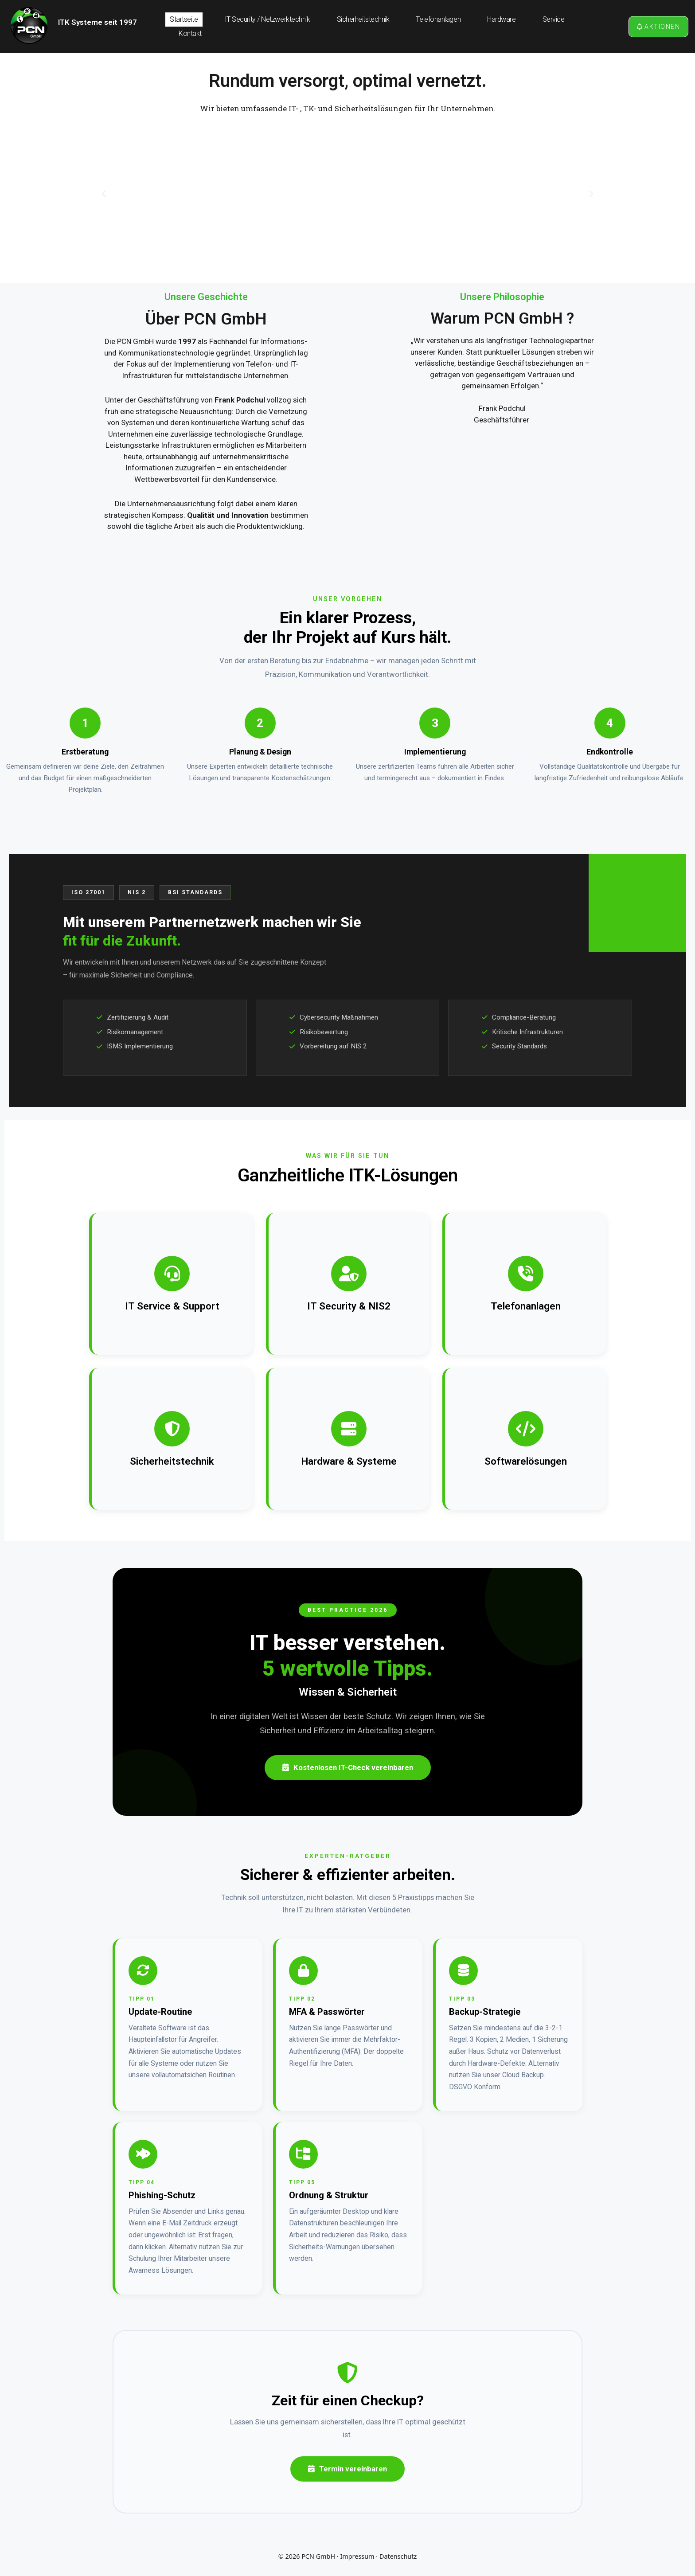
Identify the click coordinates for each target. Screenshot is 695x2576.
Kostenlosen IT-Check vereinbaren (347, 1767)
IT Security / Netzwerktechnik (267, 19)
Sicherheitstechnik (363, 19)
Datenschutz (398, 2556)
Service (554, 19)
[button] (103, 193)
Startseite (184, 19)
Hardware (501, 19)
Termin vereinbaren (347, 2468)
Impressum (357, 2556)
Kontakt (190, 33)
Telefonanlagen (438, 19)
